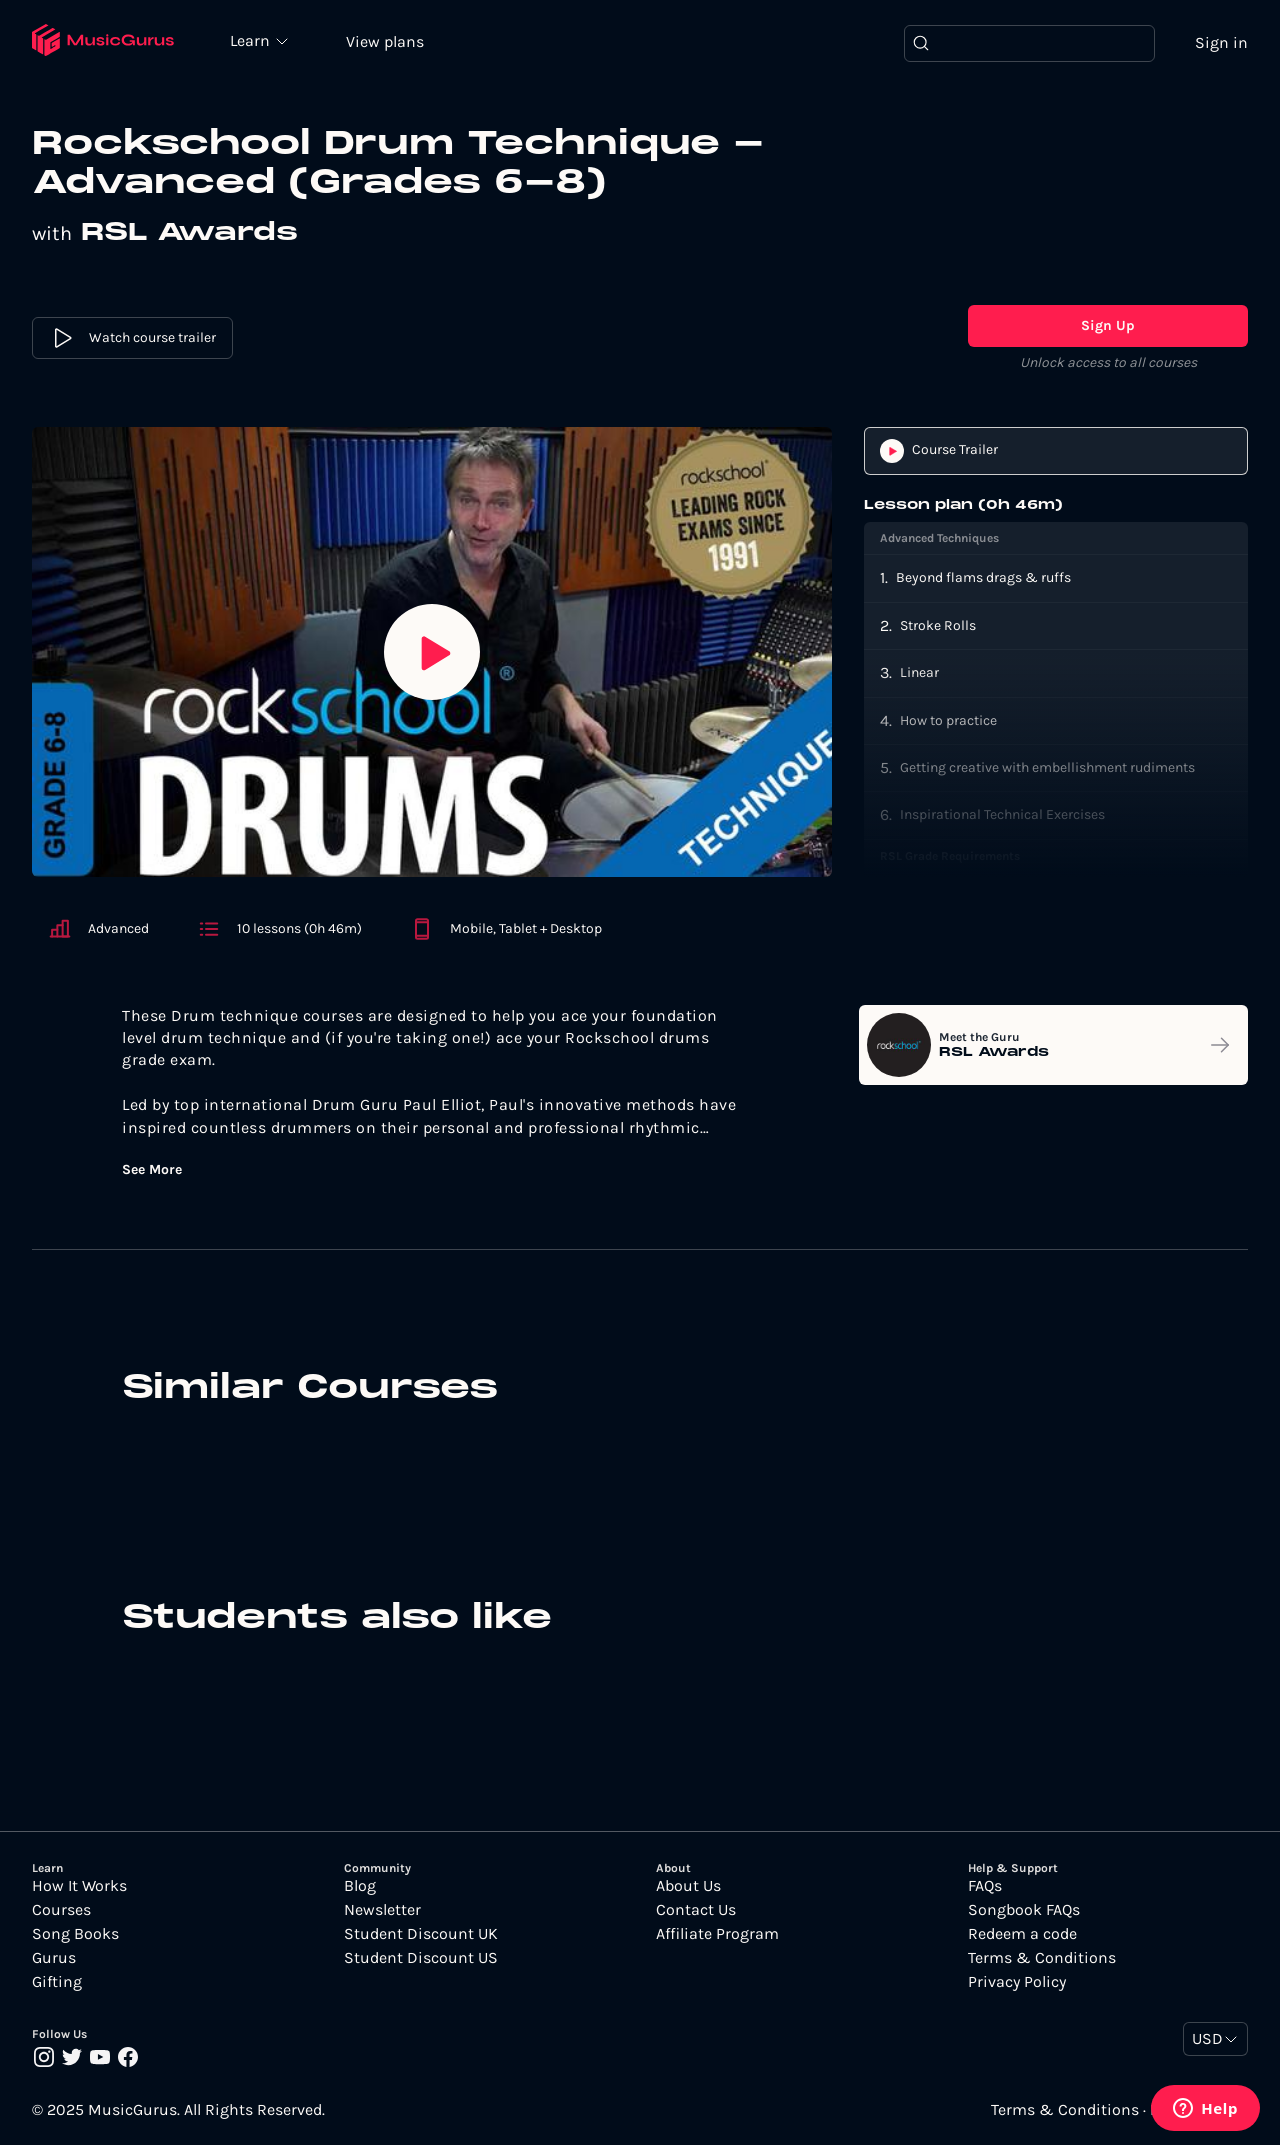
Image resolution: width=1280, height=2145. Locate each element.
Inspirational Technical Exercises (1002, 814)
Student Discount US (421, 1958)
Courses (61, 1910)
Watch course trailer (132, 338)
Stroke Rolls (938, 625)
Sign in (1221, 42)
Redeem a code (1022, 1934)
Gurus (54, 1958)
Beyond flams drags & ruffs (983, 577)
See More (152, 1170)
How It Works (79, 1886)
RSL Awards (189, 233)
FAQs (985, 1886)
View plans (385, 41)
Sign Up (1108, 325)
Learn (252, 40)
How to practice (948, 720)
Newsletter (382, 1910)
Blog (360, 1886)
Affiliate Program (717, 1934)
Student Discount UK (421, 1934)
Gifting (57, 1982)
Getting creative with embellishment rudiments (1047, 767)
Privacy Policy (1017, 1982)
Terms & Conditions (1042, 1958)
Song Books (75, 1934)
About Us (688, 1886)
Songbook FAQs (1024, 1910)
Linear (919, 672)
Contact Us (696, 1910)
